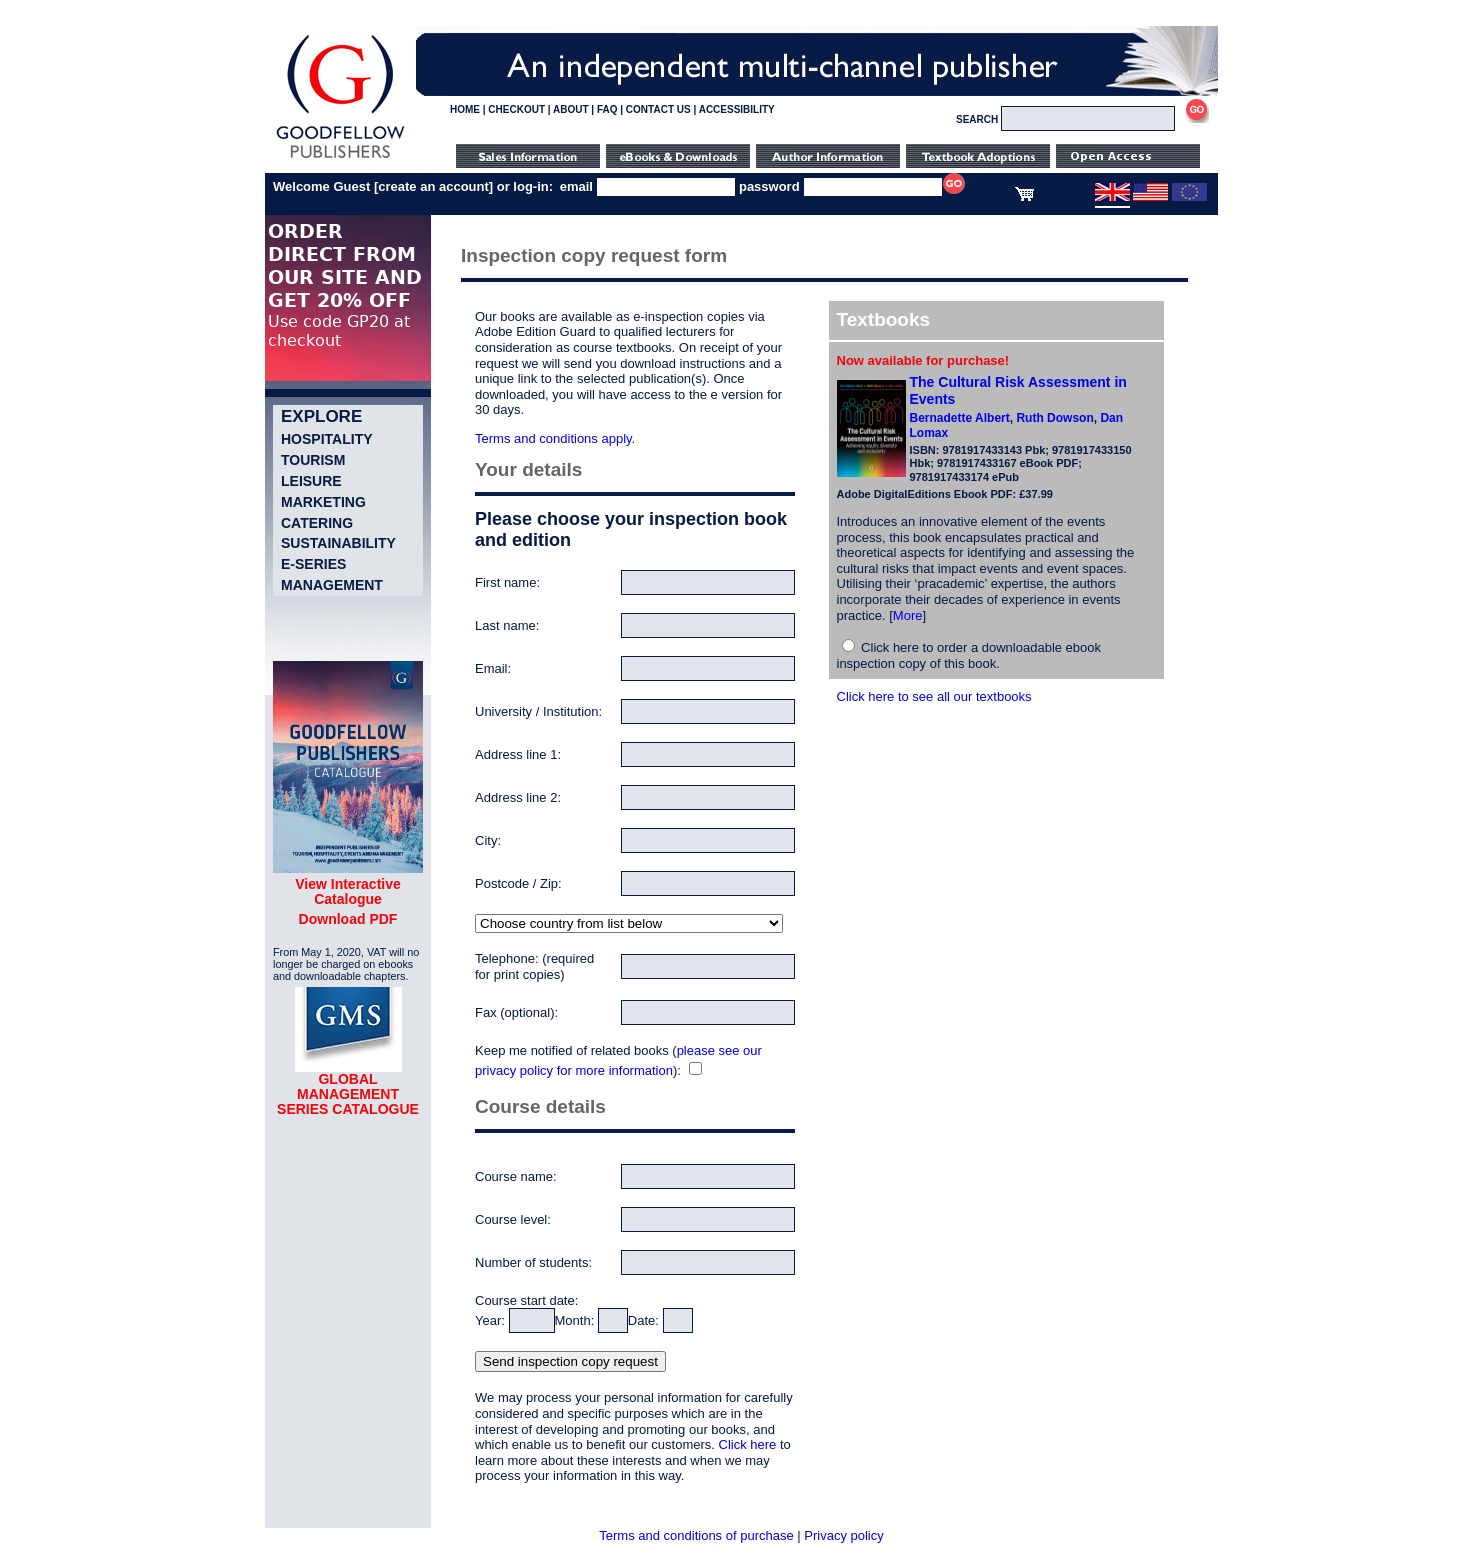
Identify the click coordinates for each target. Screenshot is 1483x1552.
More (908, 615)
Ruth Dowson (1054, 418)
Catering (317, 523)
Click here (748, 1444)
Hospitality (327, 439)
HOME (465, 109)
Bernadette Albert (960, 418)
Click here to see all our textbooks (934, 696)
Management (332, 585)
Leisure (311, 481)
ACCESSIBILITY (737, 109)
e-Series (313, 564)
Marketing (323, 502)
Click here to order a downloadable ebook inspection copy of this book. (969, 655)
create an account (433, 186)
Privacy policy (843, 1535)
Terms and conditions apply (553, 438)
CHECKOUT (516, 109)
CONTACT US (658, 109)
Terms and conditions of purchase (696, 1535)
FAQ (607, 109)
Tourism (313, 460)
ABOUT (571, 109)
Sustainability (338, 543)
